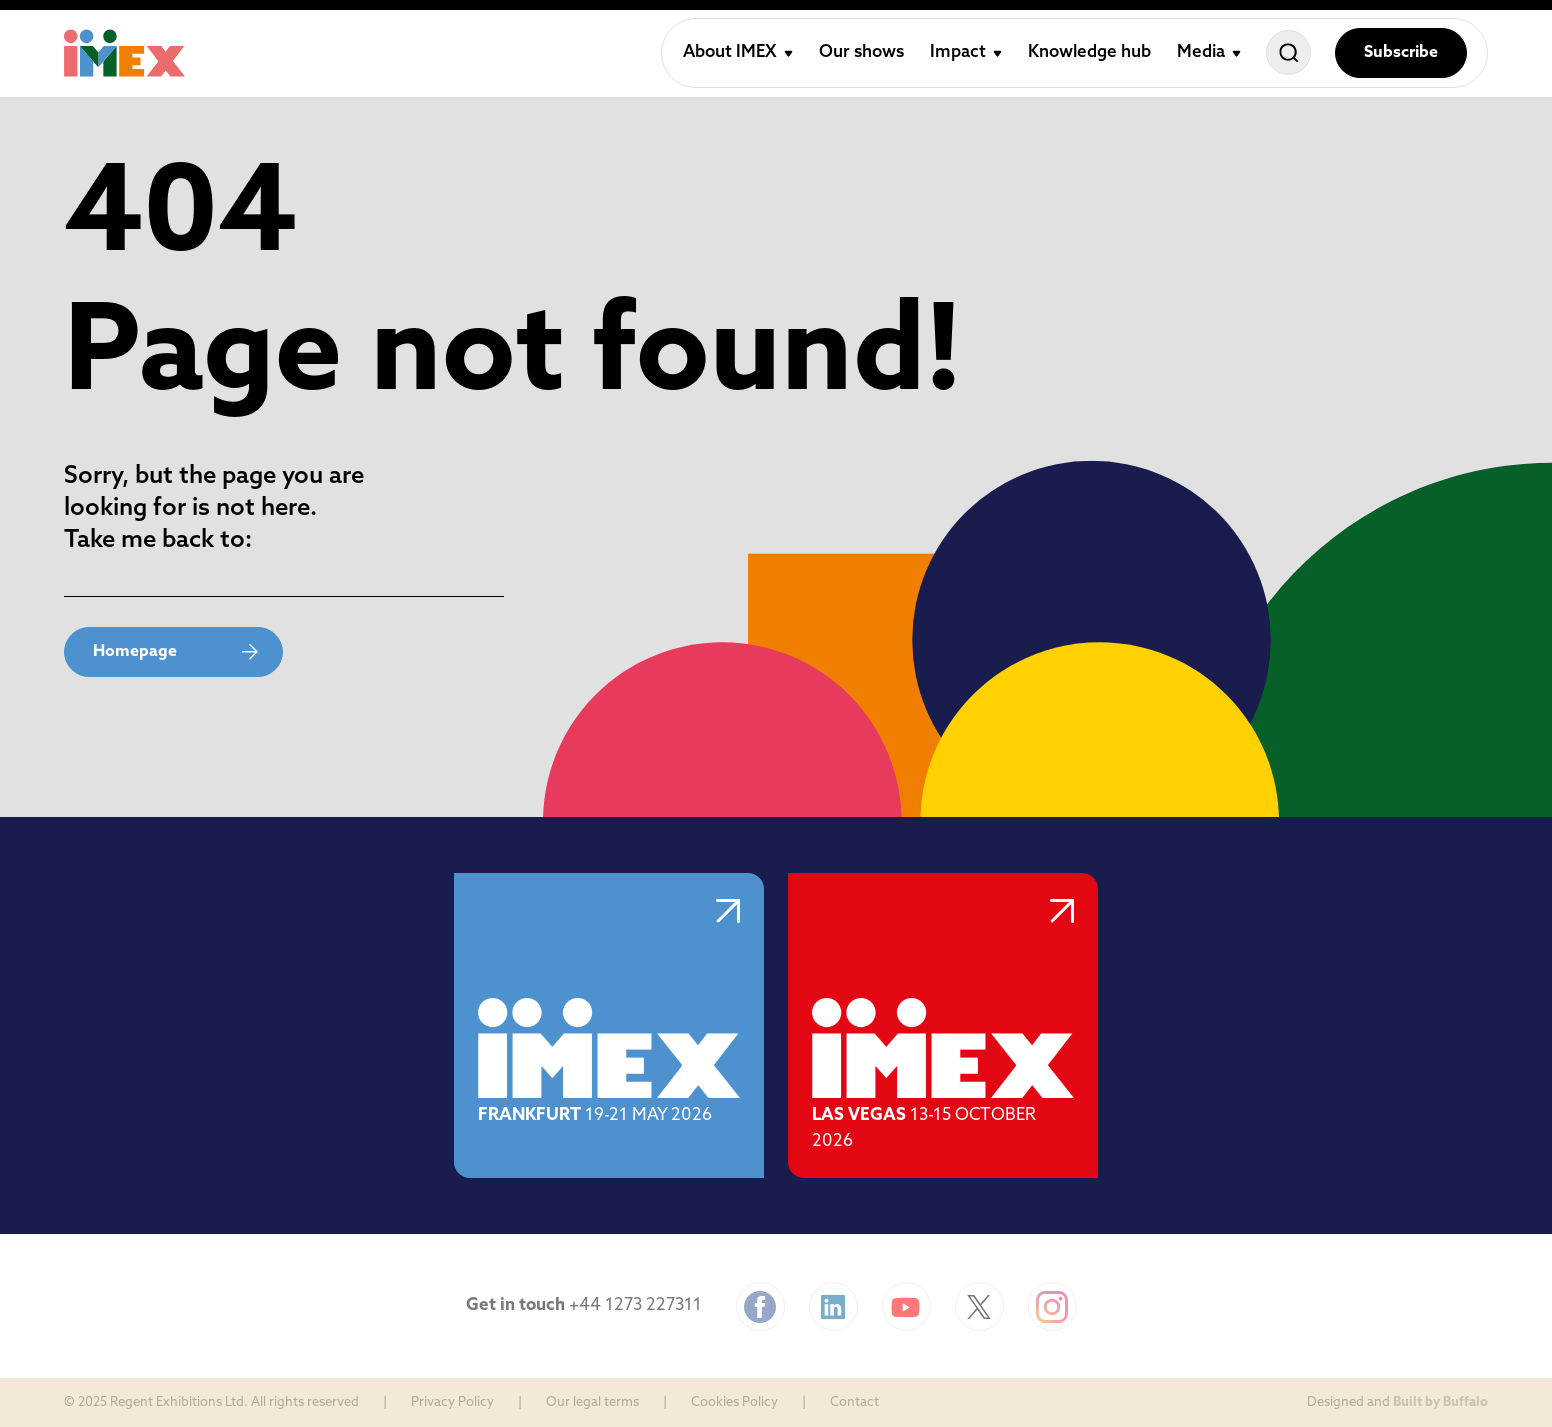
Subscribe (1401, 53)
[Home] (124, 53)
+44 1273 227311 (635, 1305)
